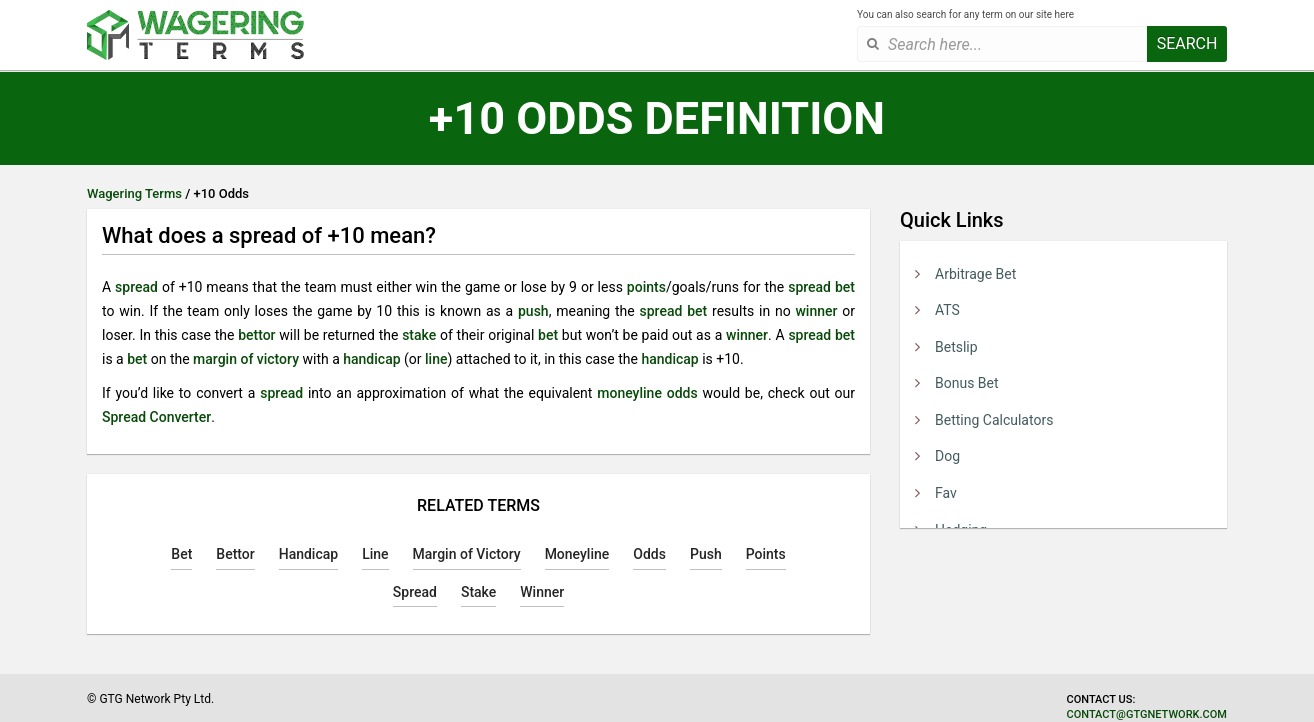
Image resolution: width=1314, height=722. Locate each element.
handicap (371, 359)
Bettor (235, 554)
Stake (478, 592)
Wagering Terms (134, 193)
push (533, 311)
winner (816, 311)
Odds (649, 554)
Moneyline (577, 554)
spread (136, 287)
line (436, 359)
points (646, 287)
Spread (415, 592)
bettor (256, 335)
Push (706, 554)
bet (845, 287)
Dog (947, 456)
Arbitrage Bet (975, 274)
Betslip (956, 347)
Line (375, 554)
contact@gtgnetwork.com (1147, 714)
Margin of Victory (467, 554)
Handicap (308, 554)
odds (682, 393)
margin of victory (246, 359)
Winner (542, 592)
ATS (947, 310)
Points (766, 554)
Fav (946, 493)
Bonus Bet (967, 383)
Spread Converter (156, 417)
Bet (181, 554)
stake (419, 335)
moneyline (629, 393)
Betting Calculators (994, 420)
